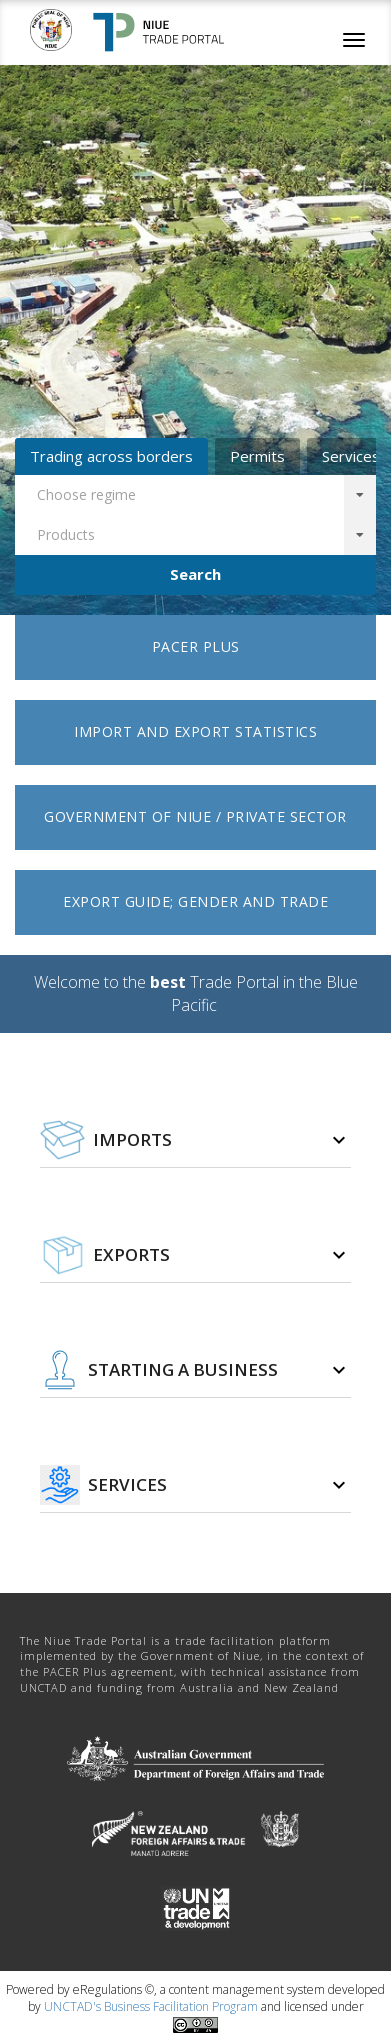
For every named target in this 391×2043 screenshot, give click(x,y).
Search (195, 574)
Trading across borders (111, 456)
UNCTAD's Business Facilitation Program (151, 2006)
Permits (257, 456)
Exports (131, 1255)
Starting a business (183, 1370)
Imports (132, 1140)
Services (127, 1485)
